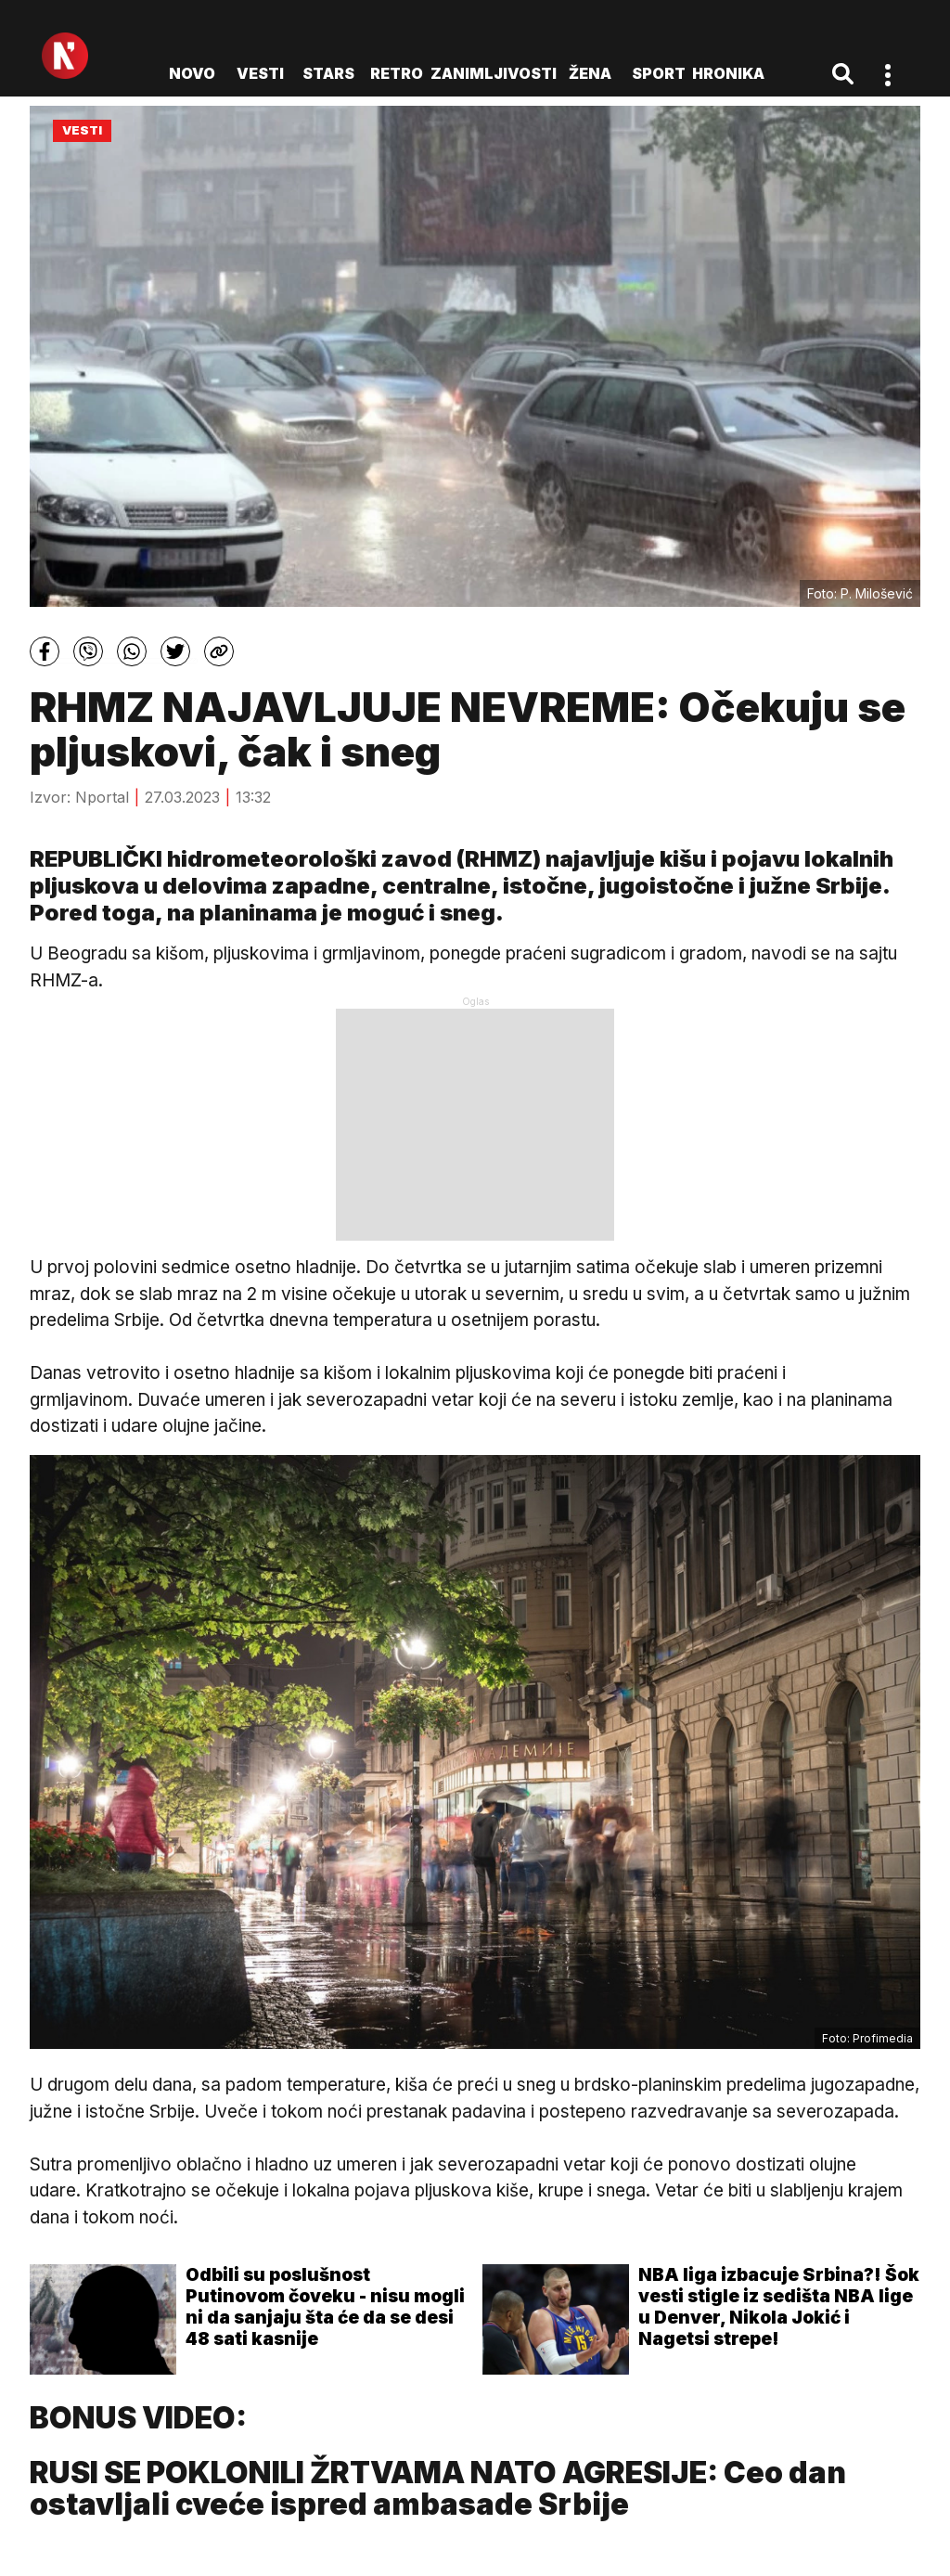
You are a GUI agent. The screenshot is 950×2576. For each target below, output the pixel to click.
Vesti (260, 73)
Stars (328, 73)
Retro (396, 73)
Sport (659, 73)
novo (192, 73)
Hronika (728, 73)
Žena (590, 73)
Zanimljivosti (493, 73)
